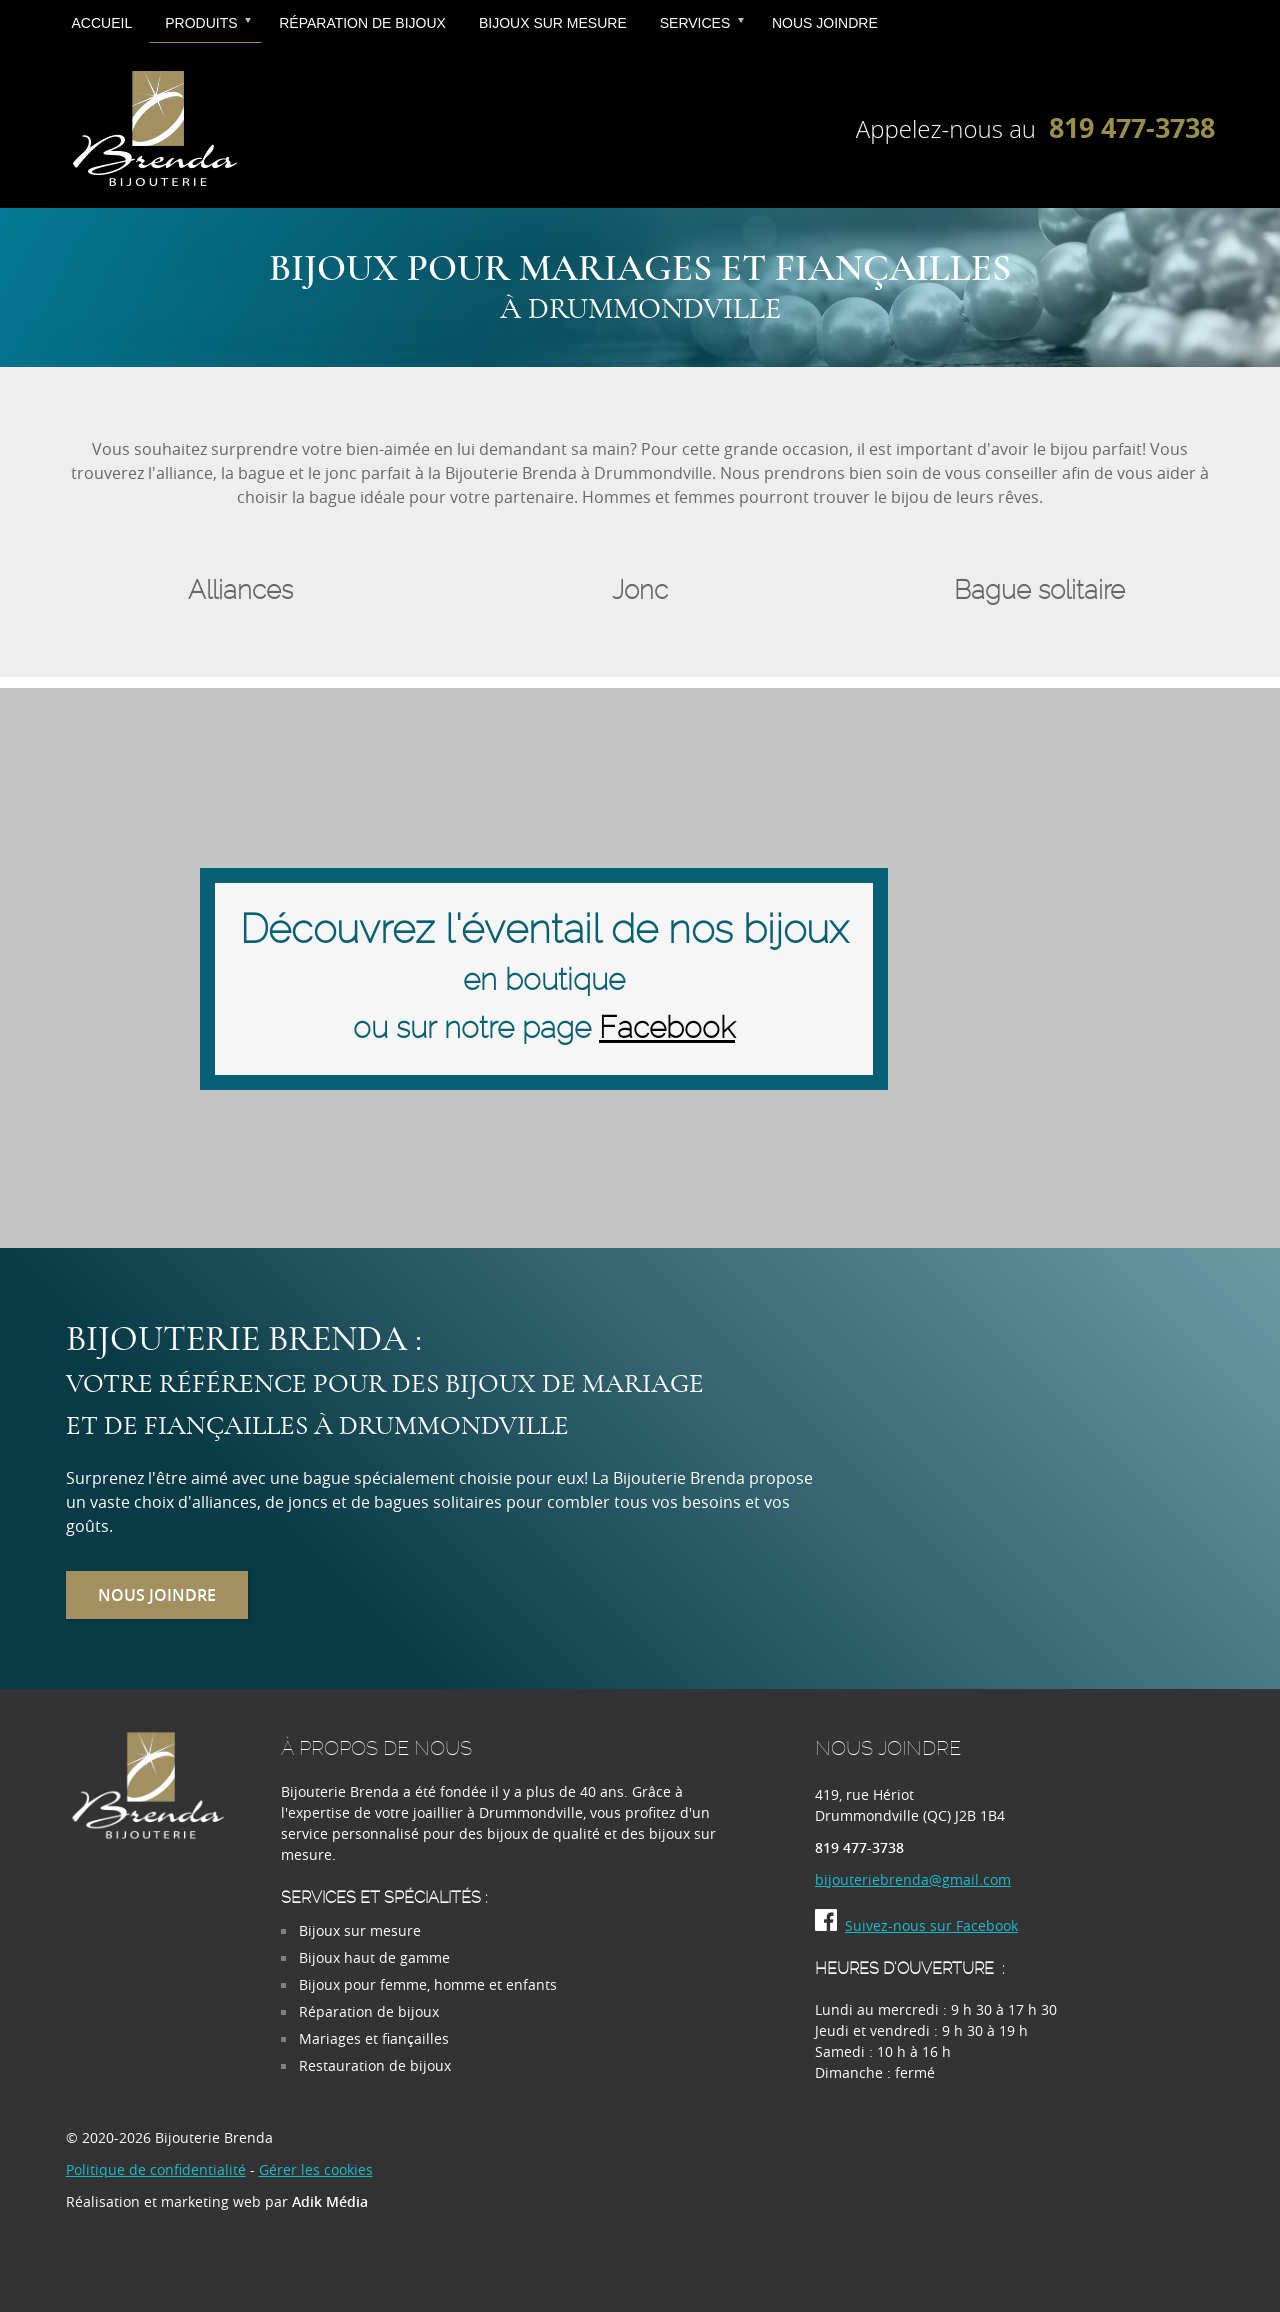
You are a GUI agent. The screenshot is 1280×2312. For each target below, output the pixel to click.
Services (695, 23)
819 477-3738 (1132, 127)
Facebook (667, 1029)
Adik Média (330, 2201)
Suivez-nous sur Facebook (916, 1925)
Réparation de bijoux (362, 23)
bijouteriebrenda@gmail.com (913, 1879)
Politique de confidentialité (156, 2169)
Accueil (102, 23)
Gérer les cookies (316, 2169)
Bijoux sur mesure (553, 23)
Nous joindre (825, 23)
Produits (201, 23)
